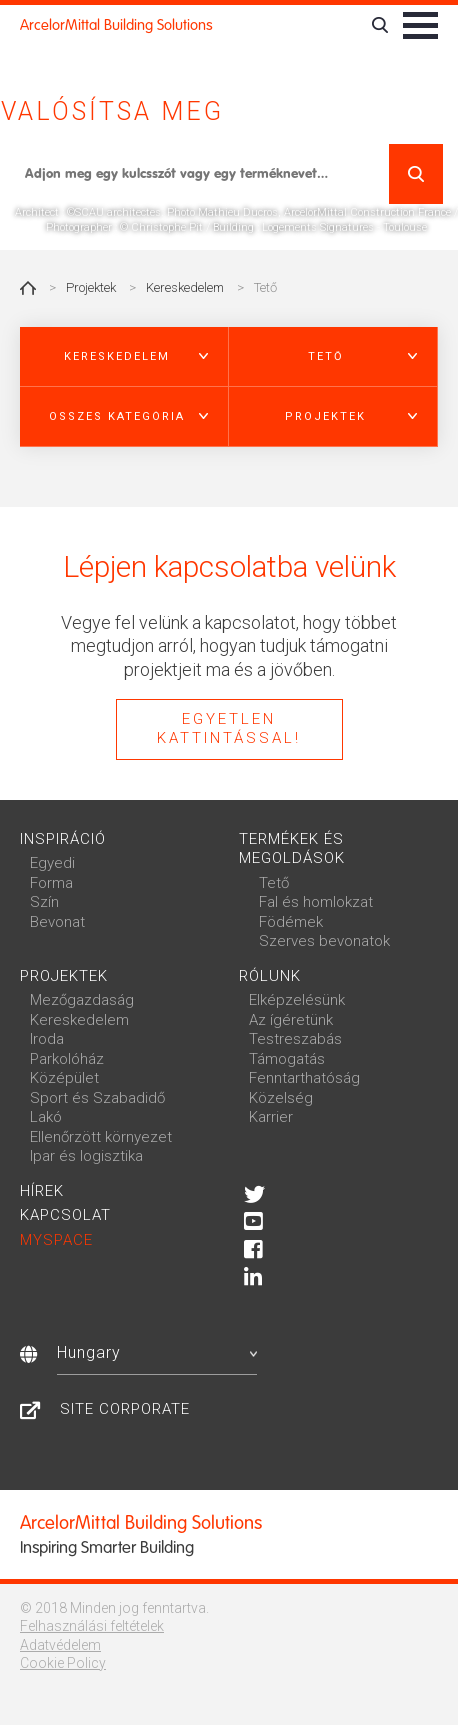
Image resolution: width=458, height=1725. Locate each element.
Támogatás (287, 1059)
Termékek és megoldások (292, 849)
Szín (44, 902)
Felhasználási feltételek (92, 1626)
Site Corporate (125, 1409)
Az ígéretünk (291, 1020)
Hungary (157, 1352)
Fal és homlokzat (316, 902)
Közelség (281, 1098)
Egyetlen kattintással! (229, 729)
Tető (274, 883)
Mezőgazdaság (82, 1000)
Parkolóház (67, 1059)
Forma (51, 883)
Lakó (46, 1117)
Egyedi (52, 863)
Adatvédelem (60, 1645)
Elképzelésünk (297, 1000)
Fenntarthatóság (304, 1078)
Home (28, 288)
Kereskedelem (185, 287)
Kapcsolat (65, 1215)
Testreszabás (295, 1039)
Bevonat (57, 922)
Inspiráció (63, 839)
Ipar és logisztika (86, 1156)
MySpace (56, 1240)
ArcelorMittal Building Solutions (116, 25)
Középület (64, 1078)
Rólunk (270, 976)
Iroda (47, 1039)
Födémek (291, 922)
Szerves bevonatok (324, 941)
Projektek (91, 287)
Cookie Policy (63, 1663)
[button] (124, 357)
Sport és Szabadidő (97, 1098)
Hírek (42, 1191)
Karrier (271, 1117)
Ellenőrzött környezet (101, 1137)
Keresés (416, 174)
